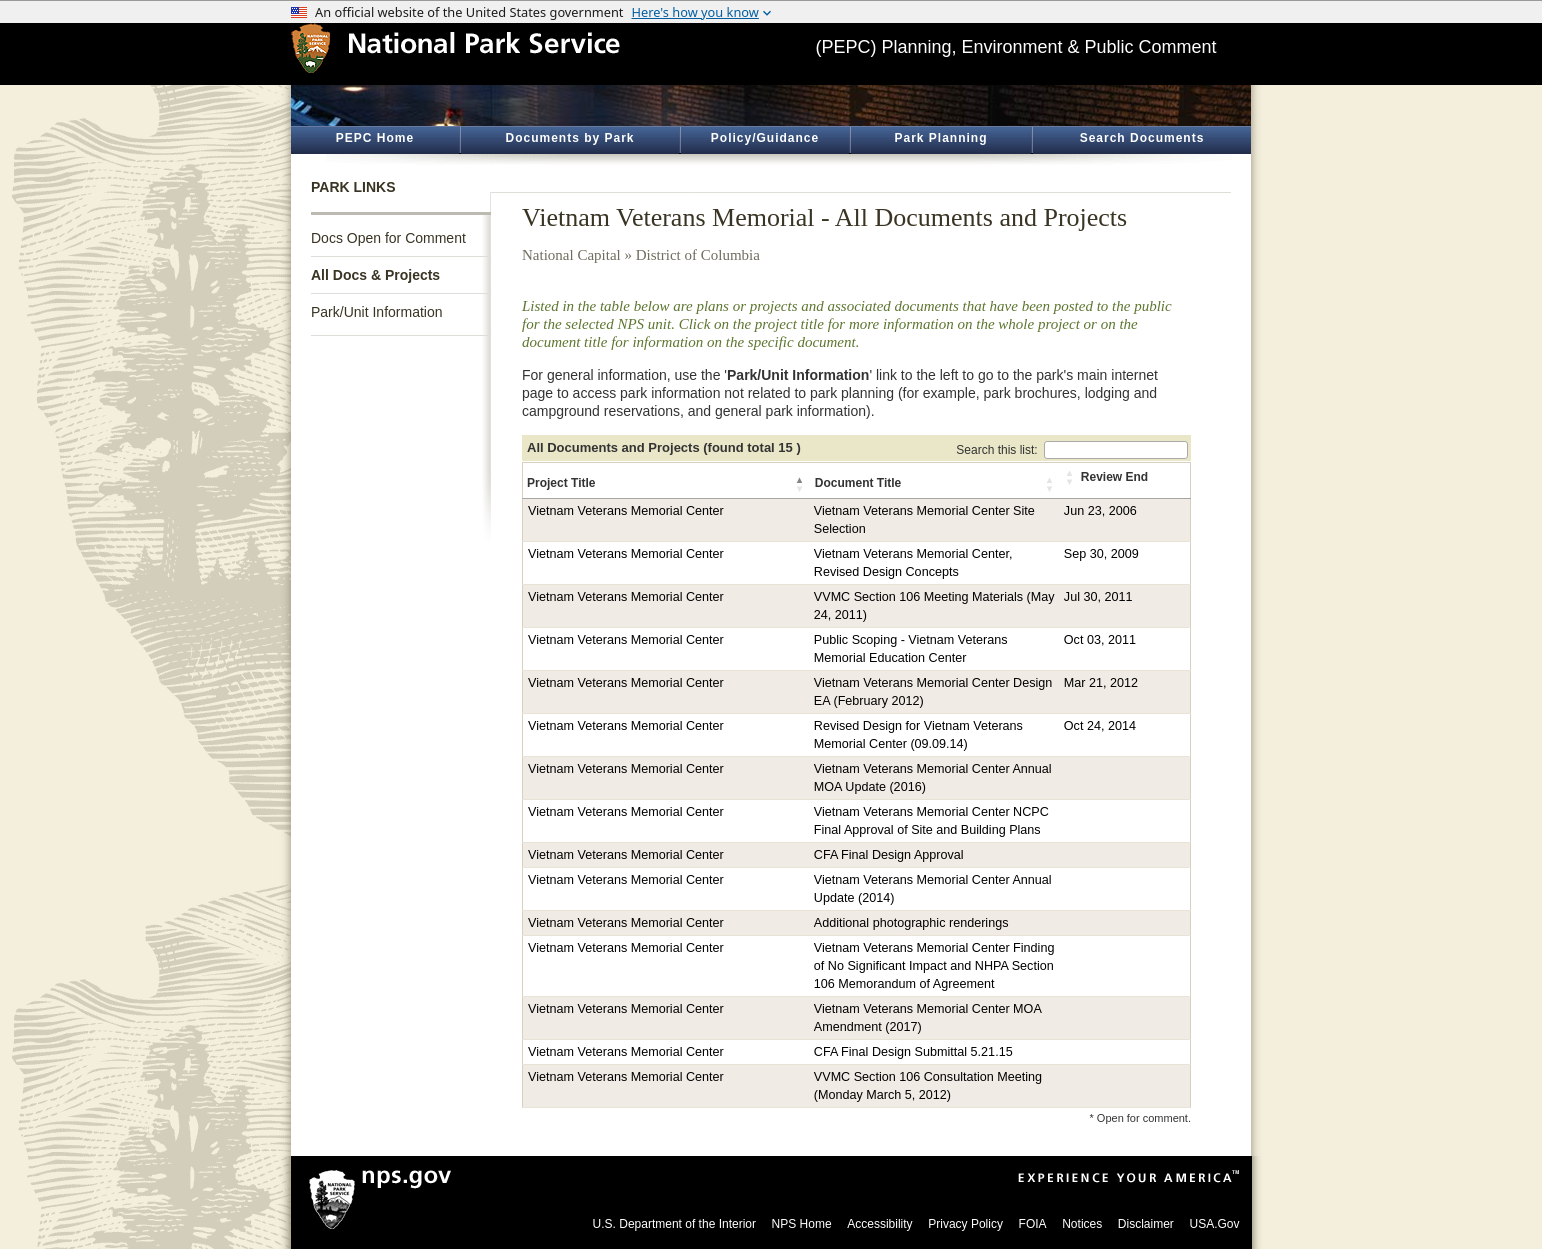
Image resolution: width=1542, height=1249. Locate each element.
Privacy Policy (965, 1224)
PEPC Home (375, 138)
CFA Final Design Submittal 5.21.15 (913, 1052)
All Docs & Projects (375, 275)
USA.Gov (1214, 1224)
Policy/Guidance (765, 138)
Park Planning (940, 138)
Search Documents (1142, 138)
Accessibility (879, 1224)
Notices (1082, 1224)
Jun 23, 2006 (1100, 511)
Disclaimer (1146, 1224)
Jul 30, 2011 (1098, 597)
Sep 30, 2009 (1101, 554)
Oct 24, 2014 (1100, 726)
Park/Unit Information (377, 312)
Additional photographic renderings (911, 923)
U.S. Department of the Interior (674, 1224)
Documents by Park (569, 138)
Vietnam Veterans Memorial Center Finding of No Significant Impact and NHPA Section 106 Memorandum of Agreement (934, 966)
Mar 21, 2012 (1101, 683)
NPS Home (802, 1224)
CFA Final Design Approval (889, 855)
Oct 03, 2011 (1100, 640)
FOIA (1033, 1224)
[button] (801, 484)
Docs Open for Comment (388, 238)
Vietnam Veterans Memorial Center (626, 511)
